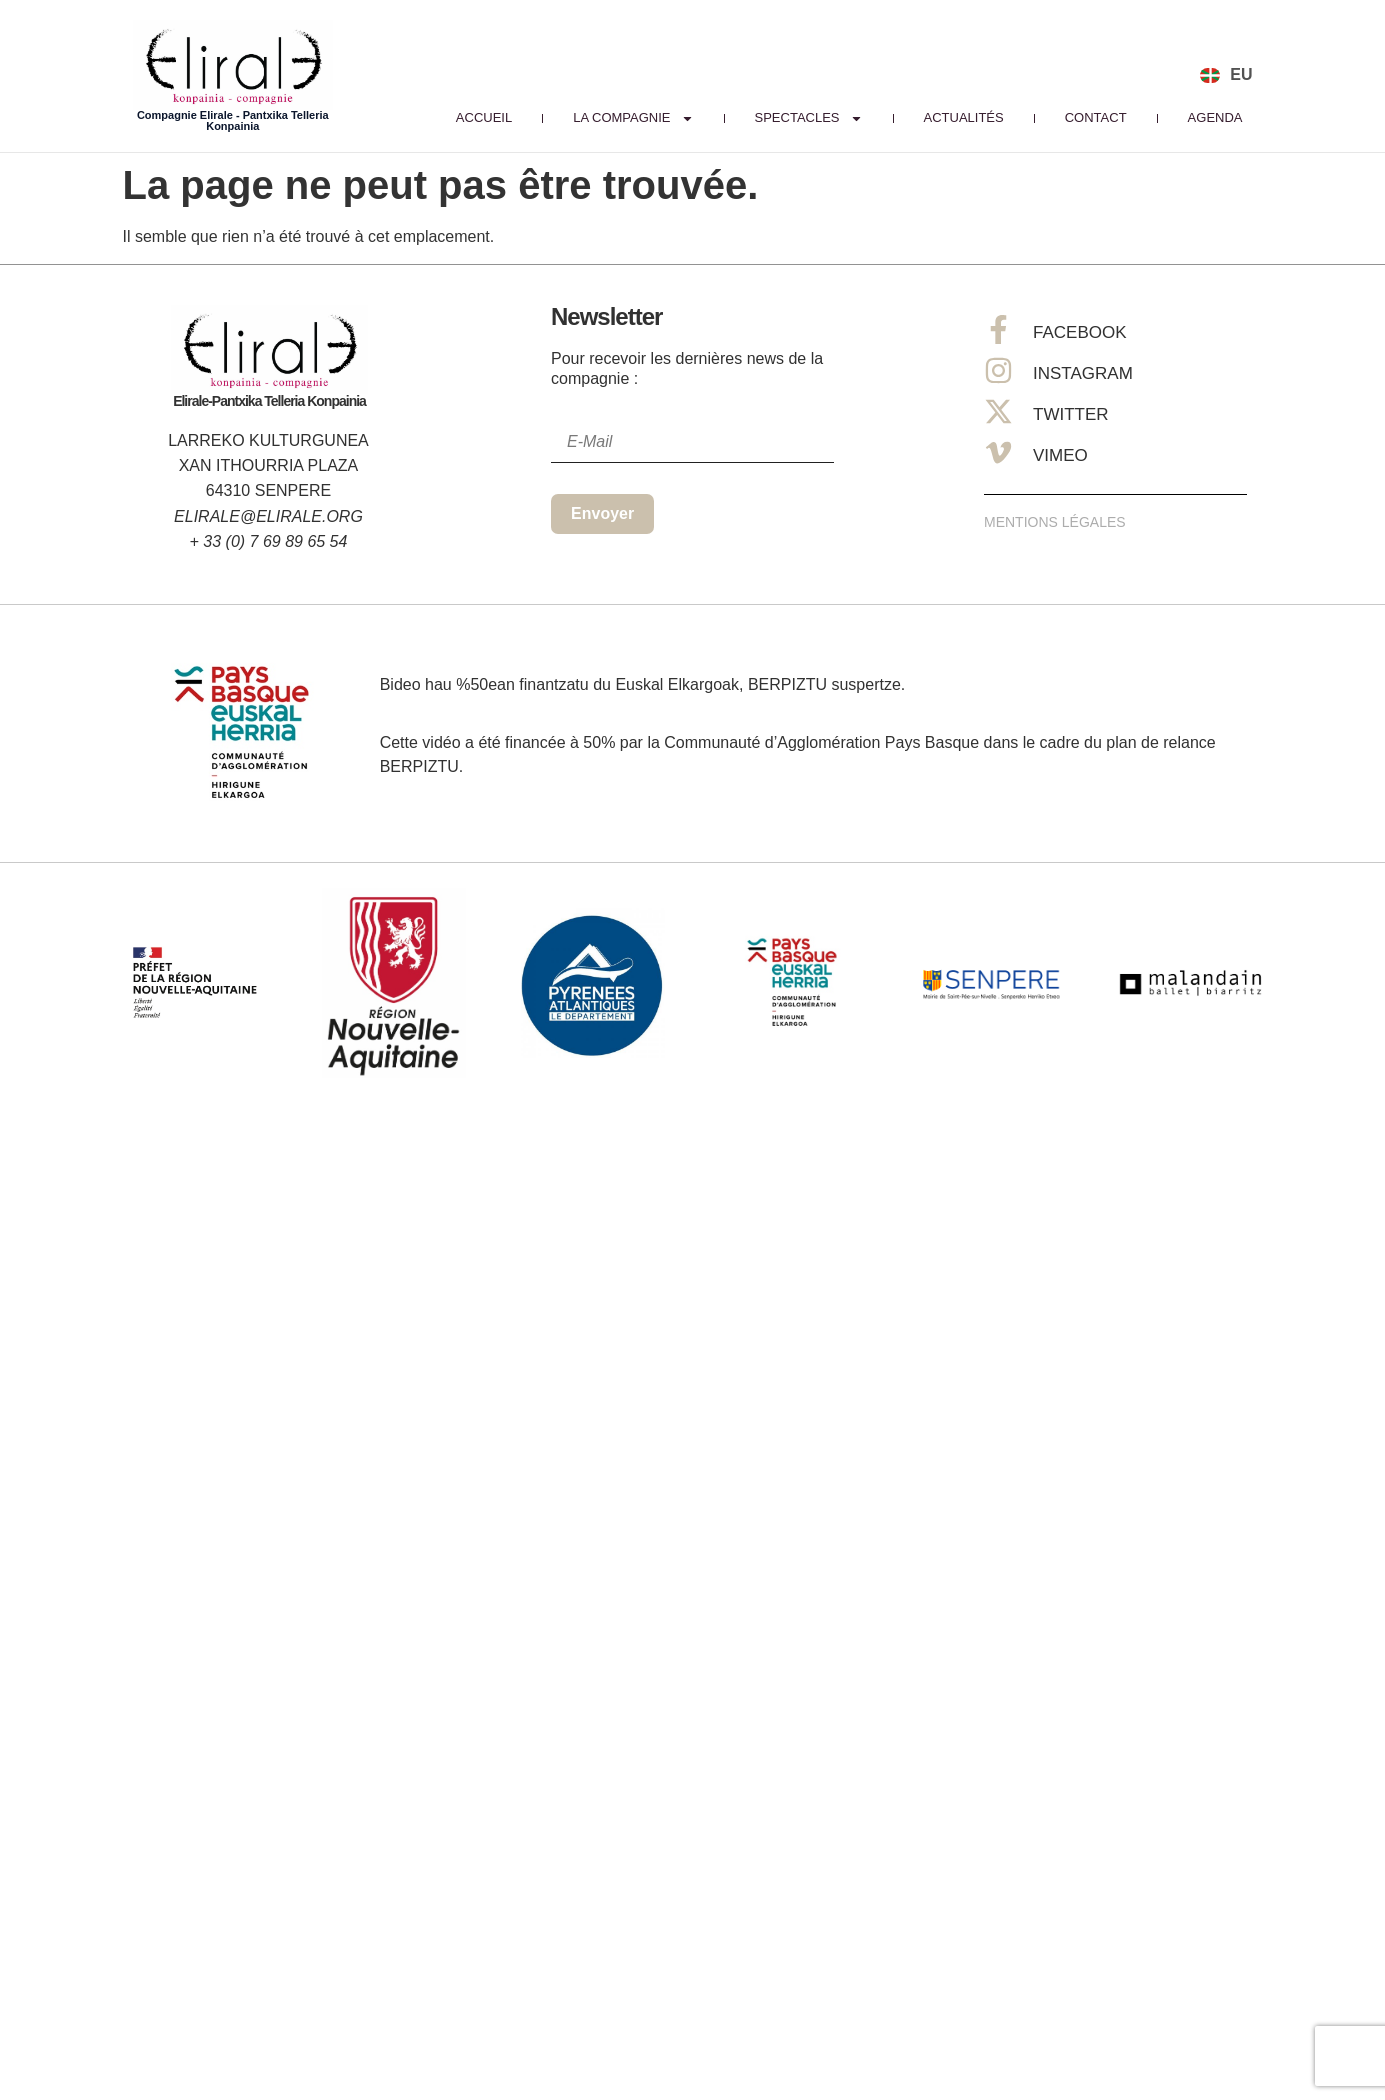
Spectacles (809, 118)
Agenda (1215, 117)
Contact (1096, 117)
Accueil (484, 117)
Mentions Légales (1055, 522)
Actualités (964, 117)
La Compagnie (633, 118)
